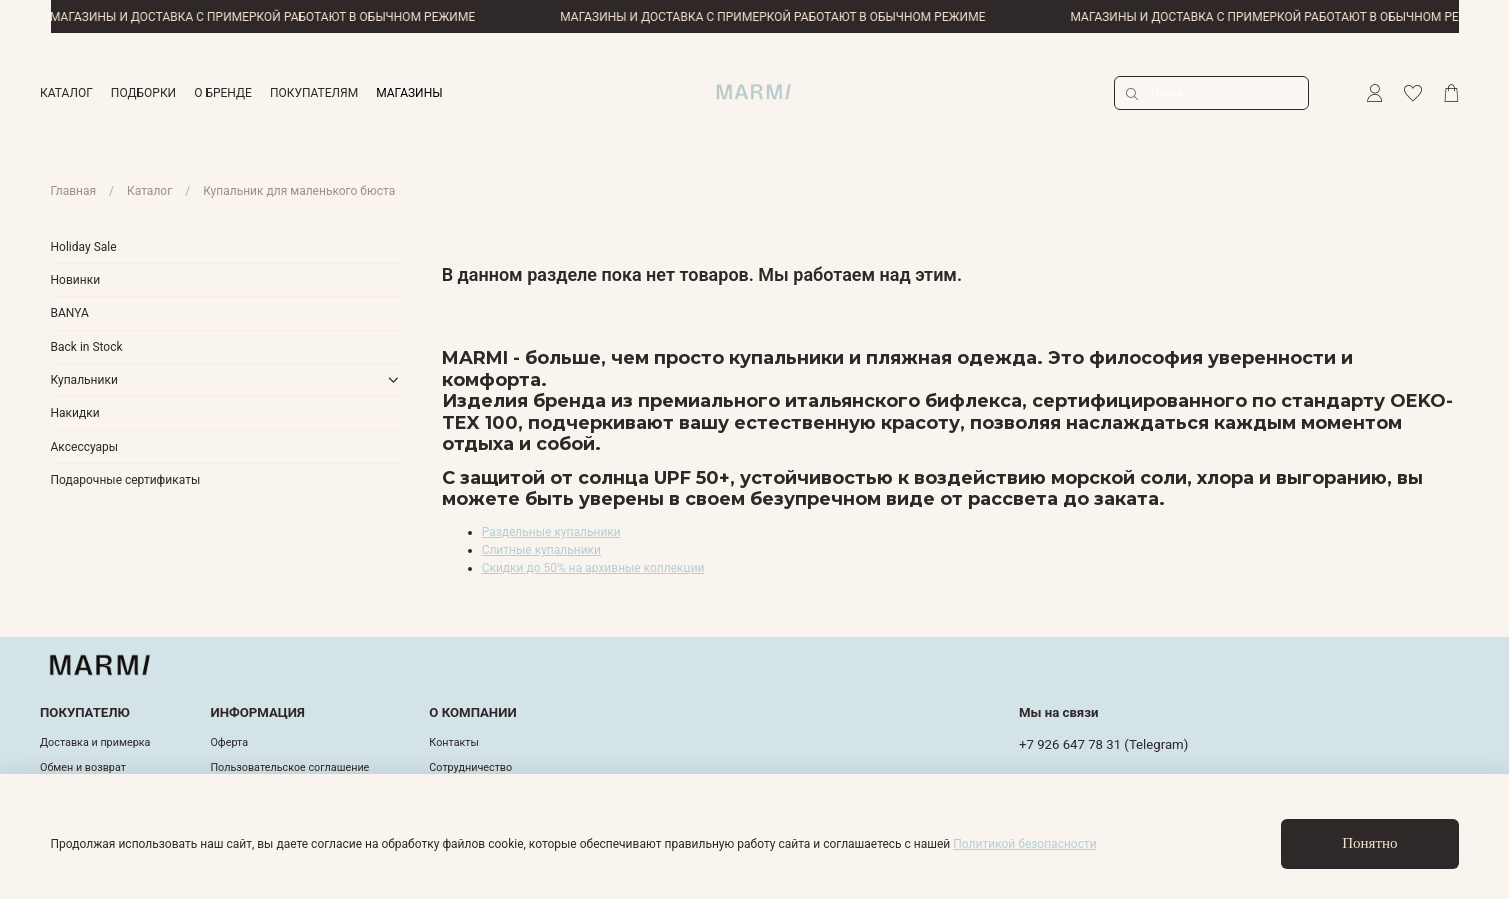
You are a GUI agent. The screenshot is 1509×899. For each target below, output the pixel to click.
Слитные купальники (541, 550)
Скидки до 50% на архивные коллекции (593, 568)
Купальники (84, 380)
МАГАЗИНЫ (409, 93)
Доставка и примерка (95, 742)
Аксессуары (85, 447)
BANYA (70, 313)
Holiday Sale (84, 247)
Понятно (1369, 843)
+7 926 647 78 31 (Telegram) (1103, 744)
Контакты (454, 742)
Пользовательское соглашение (289, 767)
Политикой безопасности (1024, 844)
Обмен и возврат (83, 767)
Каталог (149, 191)
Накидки (75, 413)
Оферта (229, 742)
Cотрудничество (470, 767)
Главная (74, 191)
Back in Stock (87, 347)
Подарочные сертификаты (126, 480)
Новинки (76, 280)
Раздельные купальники (551, 532)
